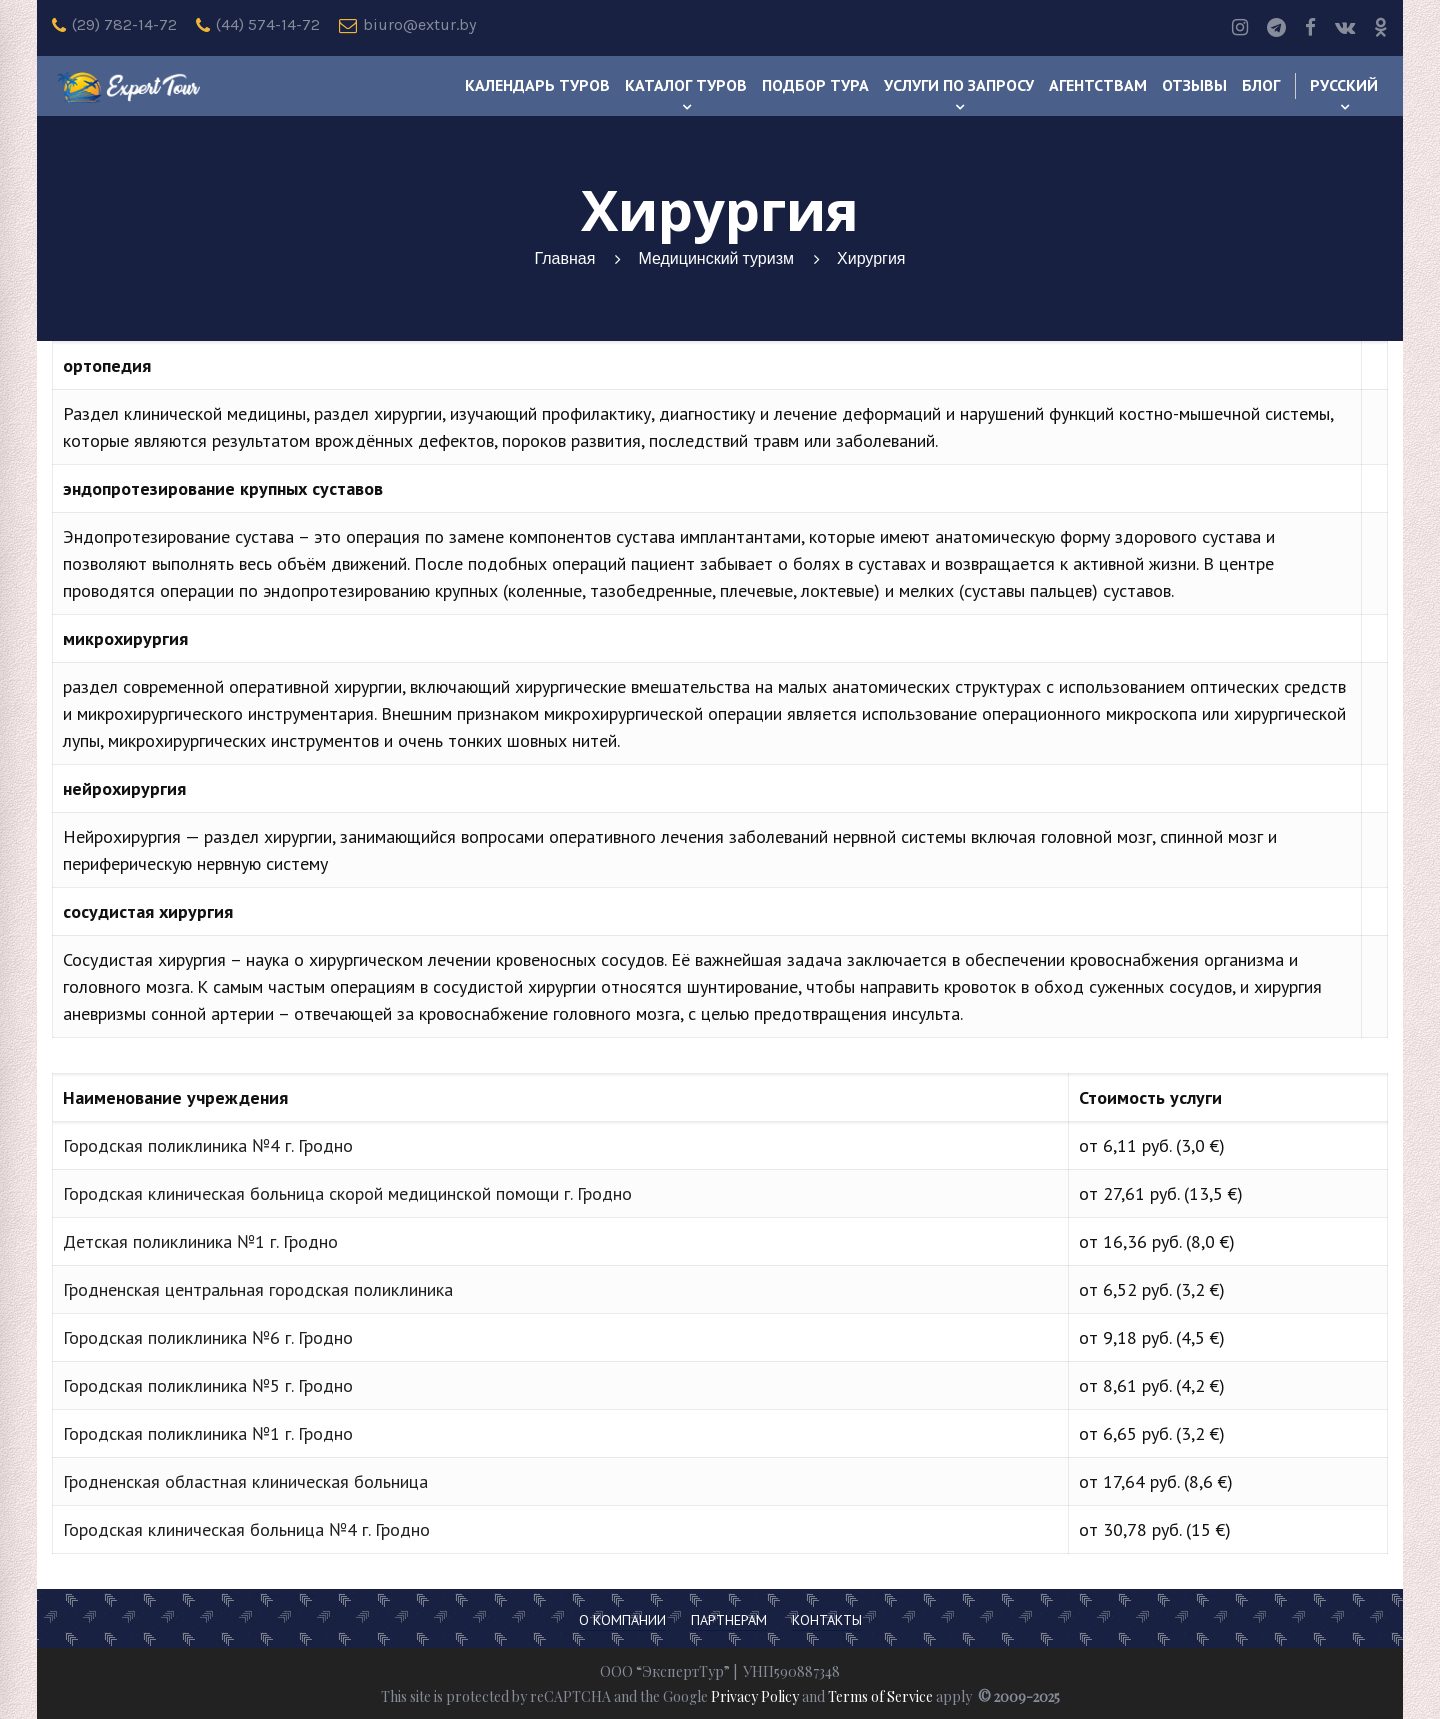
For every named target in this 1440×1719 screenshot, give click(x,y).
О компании (622, 1620)
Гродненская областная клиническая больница (245, 1481)
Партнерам (729, 1620)
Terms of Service (880, 1696)
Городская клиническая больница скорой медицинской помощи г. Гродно (347, 1193)
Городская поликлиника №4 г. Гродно (208, 1145)
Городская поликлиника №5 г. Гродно (208, 1385)
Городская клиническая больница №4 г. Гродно (246, 1529)
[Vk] (1345, 28)
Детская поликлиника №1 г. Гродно (200, 1241)
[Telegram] (1276, 28)
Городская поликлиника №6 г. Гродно (208, 1337)
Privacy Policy (755, 1696)
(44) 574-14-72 (258, 25)
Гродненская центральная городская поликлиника (258, 1289)
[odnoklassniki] (1381, 28)
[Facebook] (1310, 28)
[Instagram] (1240, 28)
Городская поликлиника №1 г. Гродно (208, 1433)
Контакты (827, 1620)
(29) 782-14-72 (114, 25)
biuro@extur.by (407, 25)
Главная (564, 258)
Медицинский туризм (716, 258)
